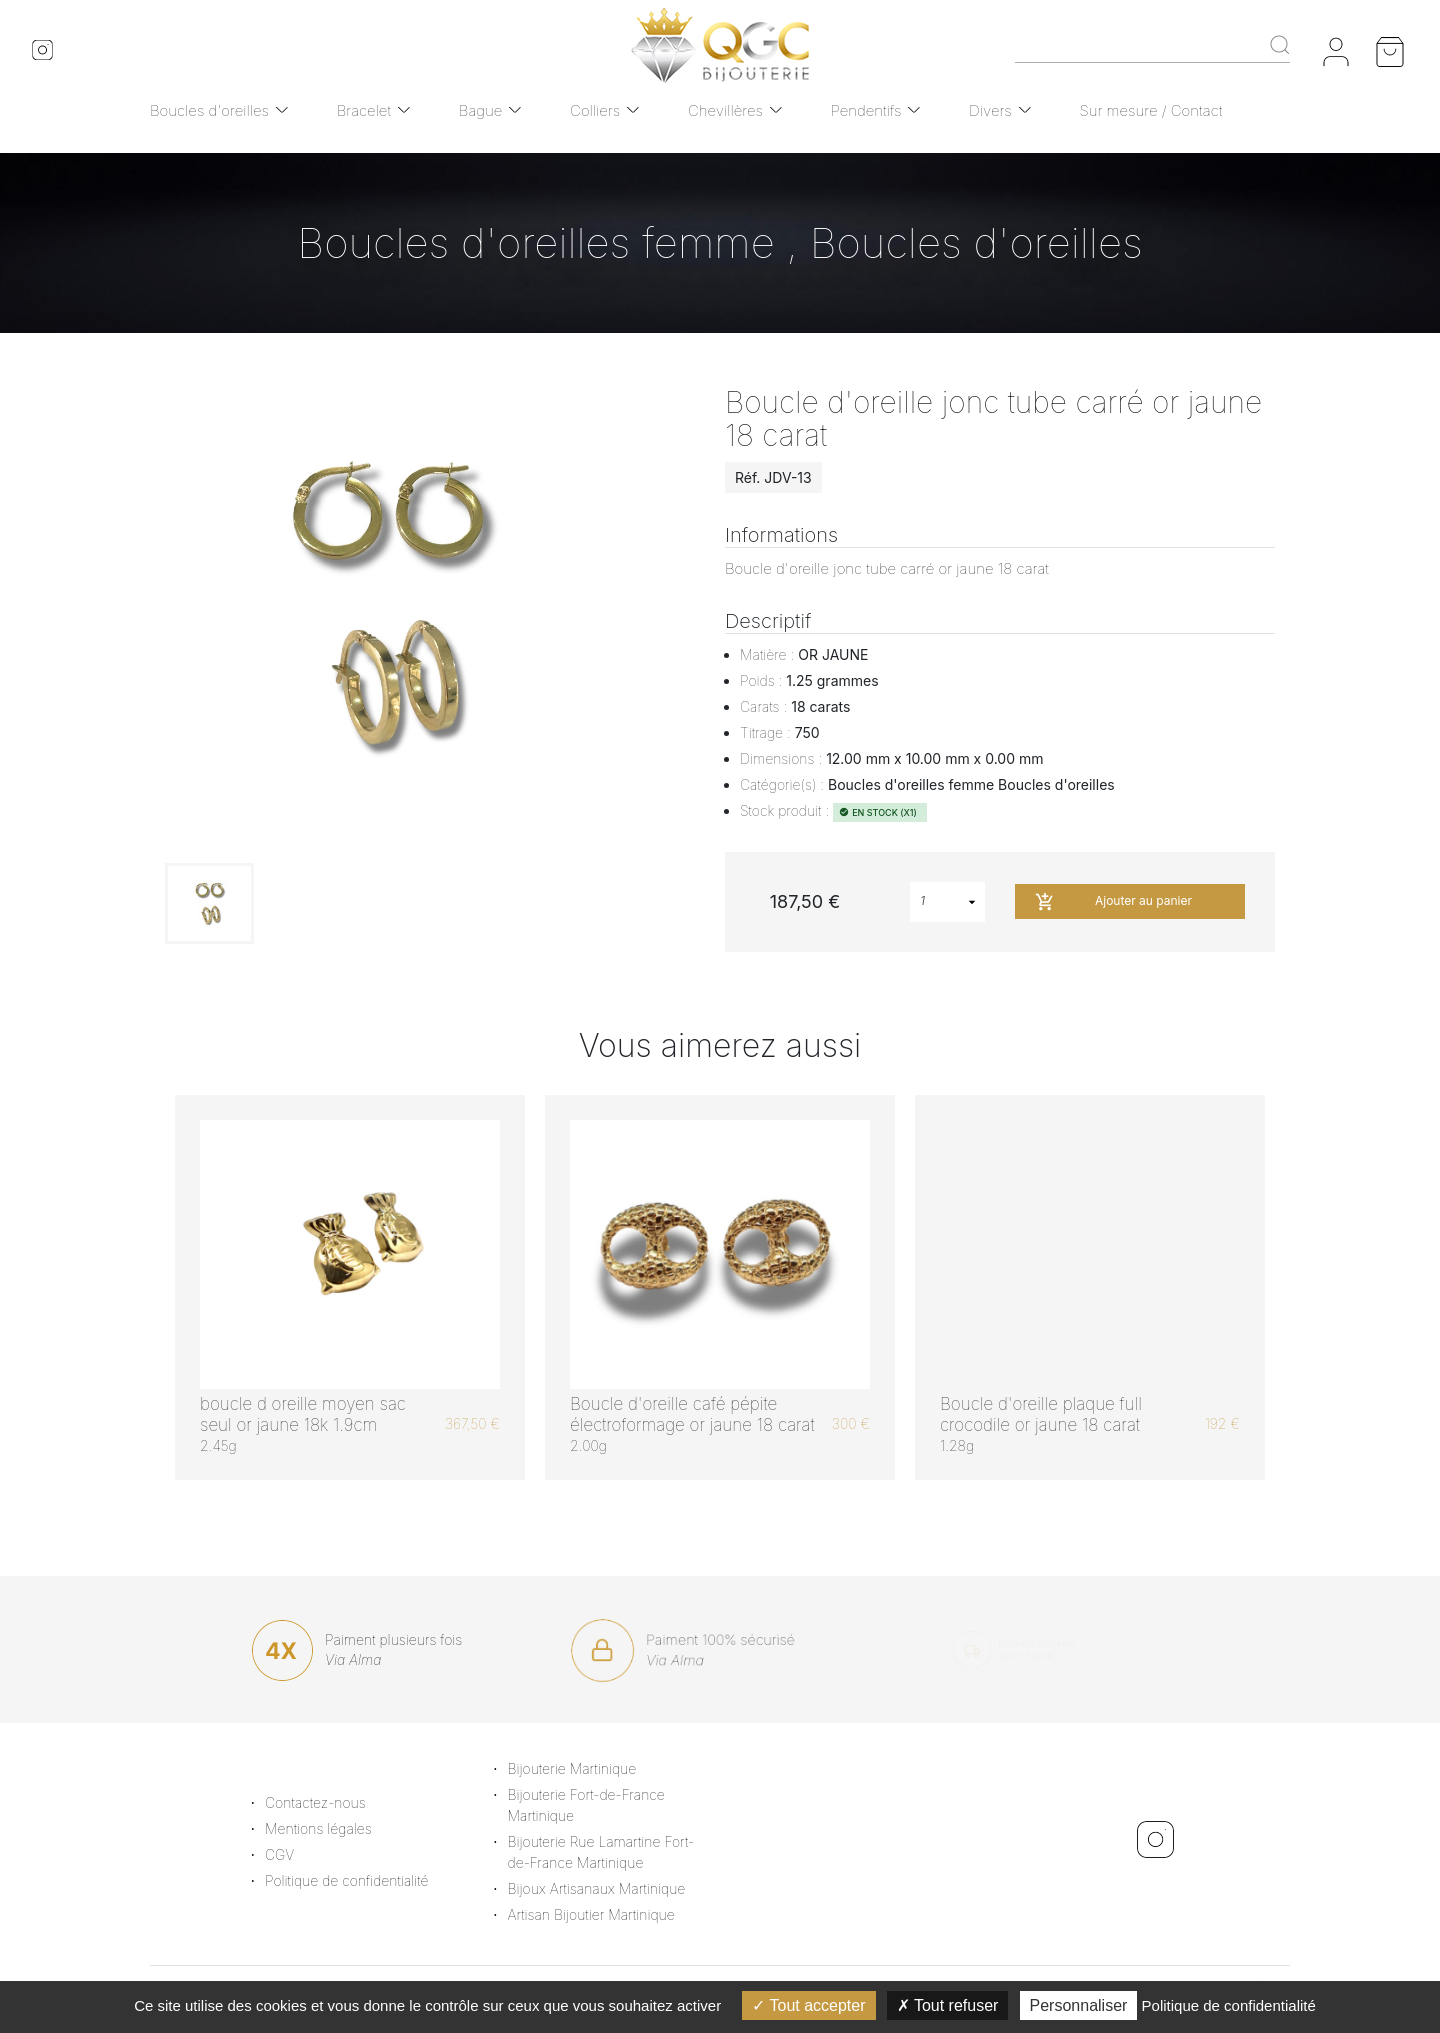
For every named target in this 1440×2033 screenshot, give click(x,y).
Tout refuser (948, 2005)
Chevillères (725, 110)
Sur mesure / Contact (1151, 110)
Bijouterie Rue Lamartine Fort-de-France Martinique (613, 1852)
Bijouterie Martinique (584, 1768)
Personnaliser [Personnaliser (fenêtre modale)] (1079, 2005)
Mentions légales (331, 1828)
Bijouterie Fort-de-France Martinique (598, 1805)
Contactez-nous (328, 1802)
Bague (481, 110)
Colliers (595, 110)
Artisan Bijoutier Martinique (603, 1914)
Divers (990, 110)
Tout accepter (808, 2005)
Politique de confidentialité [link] (1229, 2005)
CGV (292, 1854)
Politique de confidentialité (360, 1880)
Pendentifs (866, 110)
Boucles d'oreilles (209, 110)
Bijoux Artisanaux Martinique (609, 1888)
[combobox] (947, 902)
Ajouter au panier (1113, 902)
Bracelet (364, 110)
